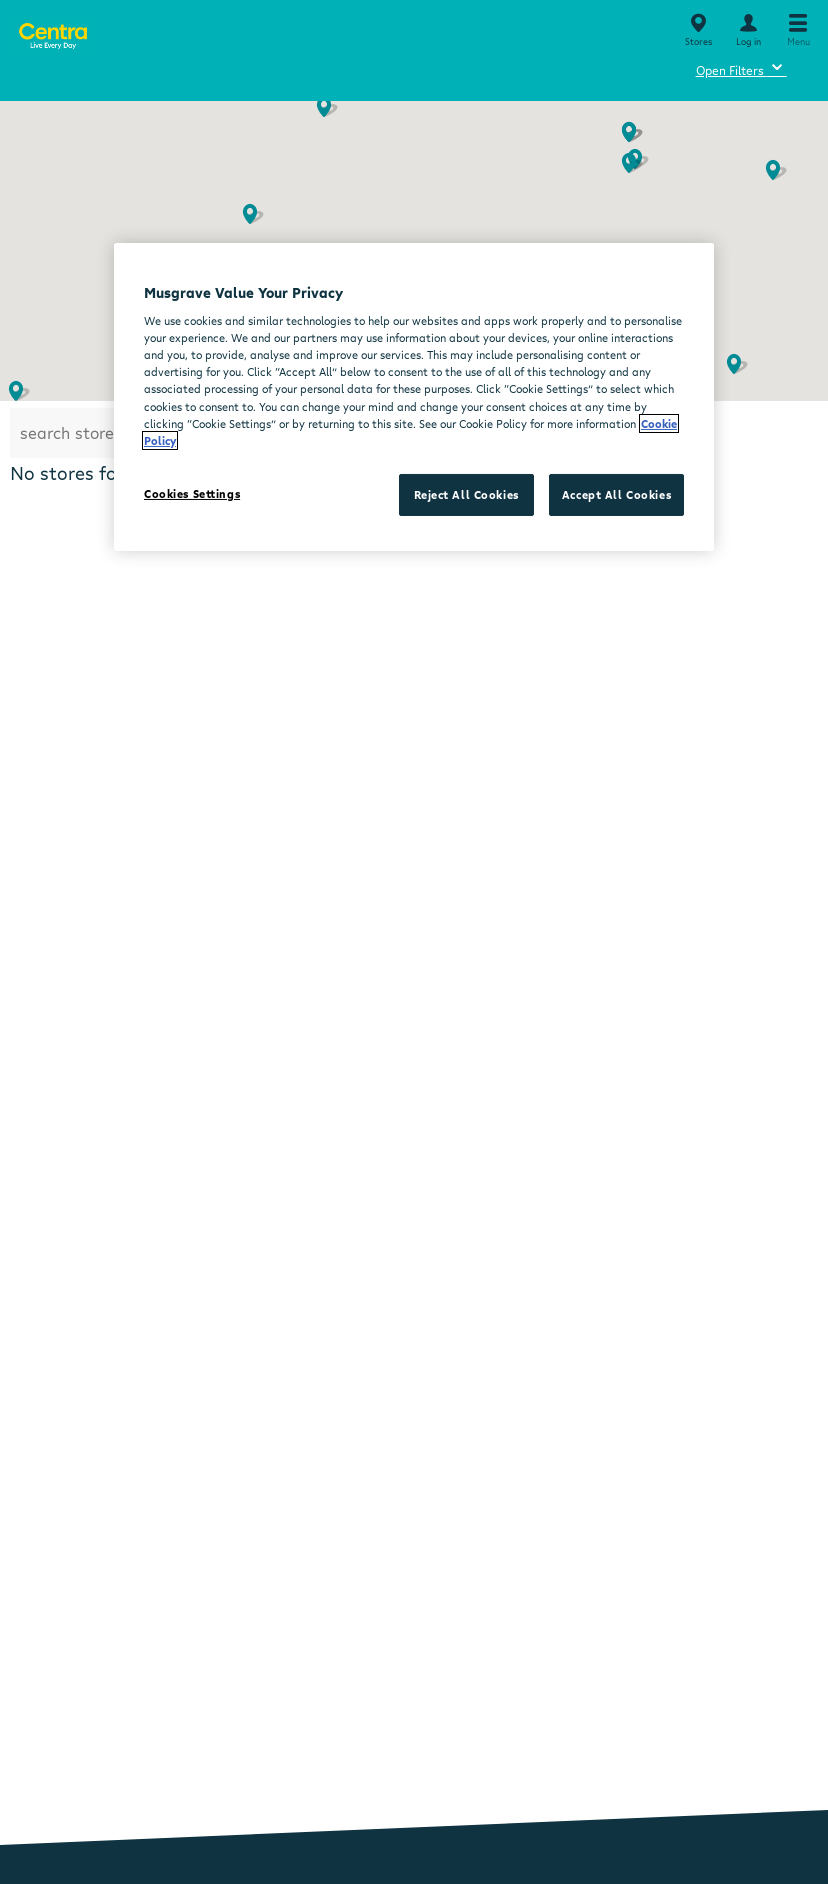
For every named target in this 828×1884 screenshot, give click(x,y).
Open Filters (741, 67)
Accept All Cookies (616, 494)
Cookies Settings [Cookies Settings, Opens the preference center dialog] (192, 493)
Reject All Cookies (466, 494)
